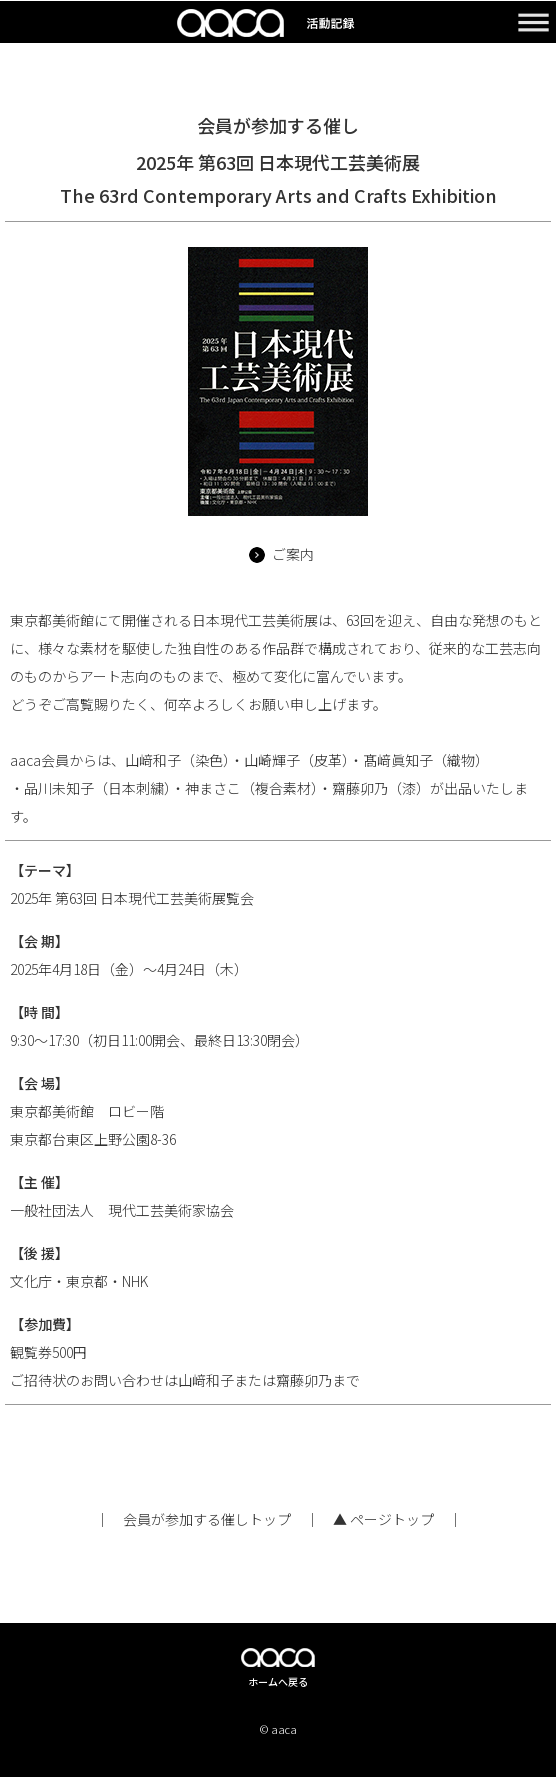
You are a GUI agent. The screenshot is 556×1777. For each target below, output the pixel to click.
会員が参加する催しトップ (207, 1519)
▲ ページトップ (383, 1519)
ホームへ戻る (278, 1681)
